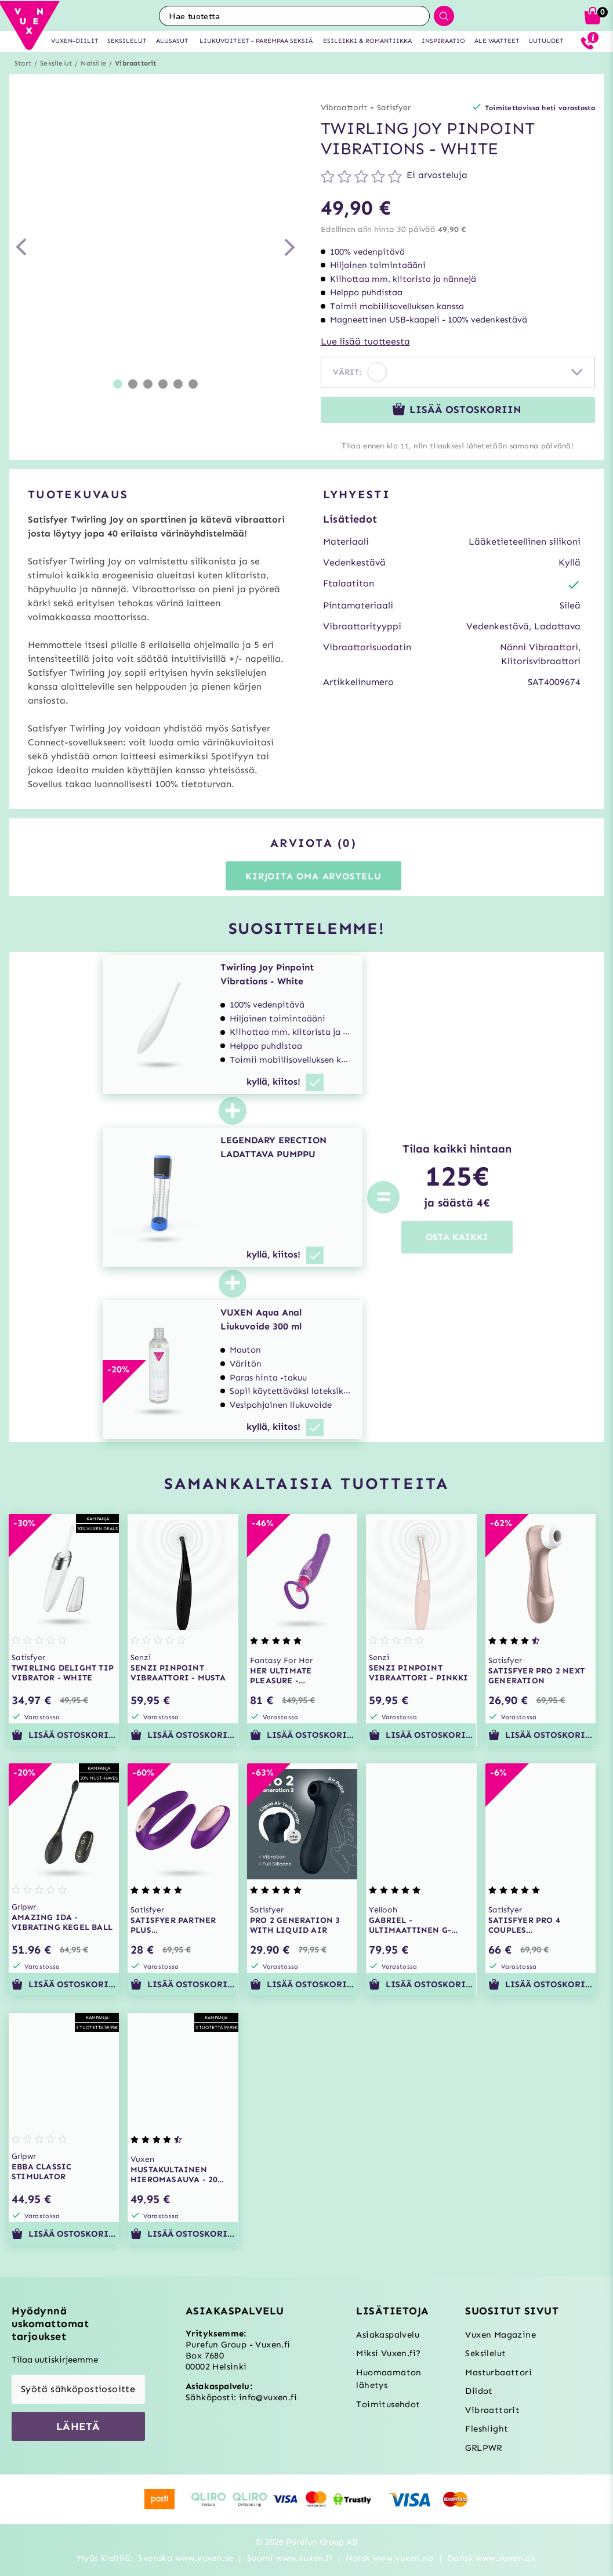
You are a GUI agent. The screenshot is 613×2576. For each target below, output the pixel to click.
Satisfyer (394, 108)
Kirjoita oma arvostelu (313, 876)
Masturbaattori (498, 2372)
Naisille (93, 63)
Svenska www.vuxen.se (185, 2558)
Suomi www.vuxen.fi (289, 2558)
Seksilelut (56, 63)
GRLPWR (483, 2448)
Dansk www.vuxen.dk (491, 2558)
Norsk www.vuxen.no (389, 2558)
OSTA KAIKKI (457, 1236)
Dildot (478, 2391)
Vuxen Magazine (500, 2334)
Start (22, 63)
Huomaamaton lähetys (388, 2379)
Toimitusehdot (388, 2404)
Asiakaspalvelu (387, 2334)
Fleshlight (486, 2428)
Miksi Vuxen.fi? (388, 2353)
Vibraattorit (135, 63)
